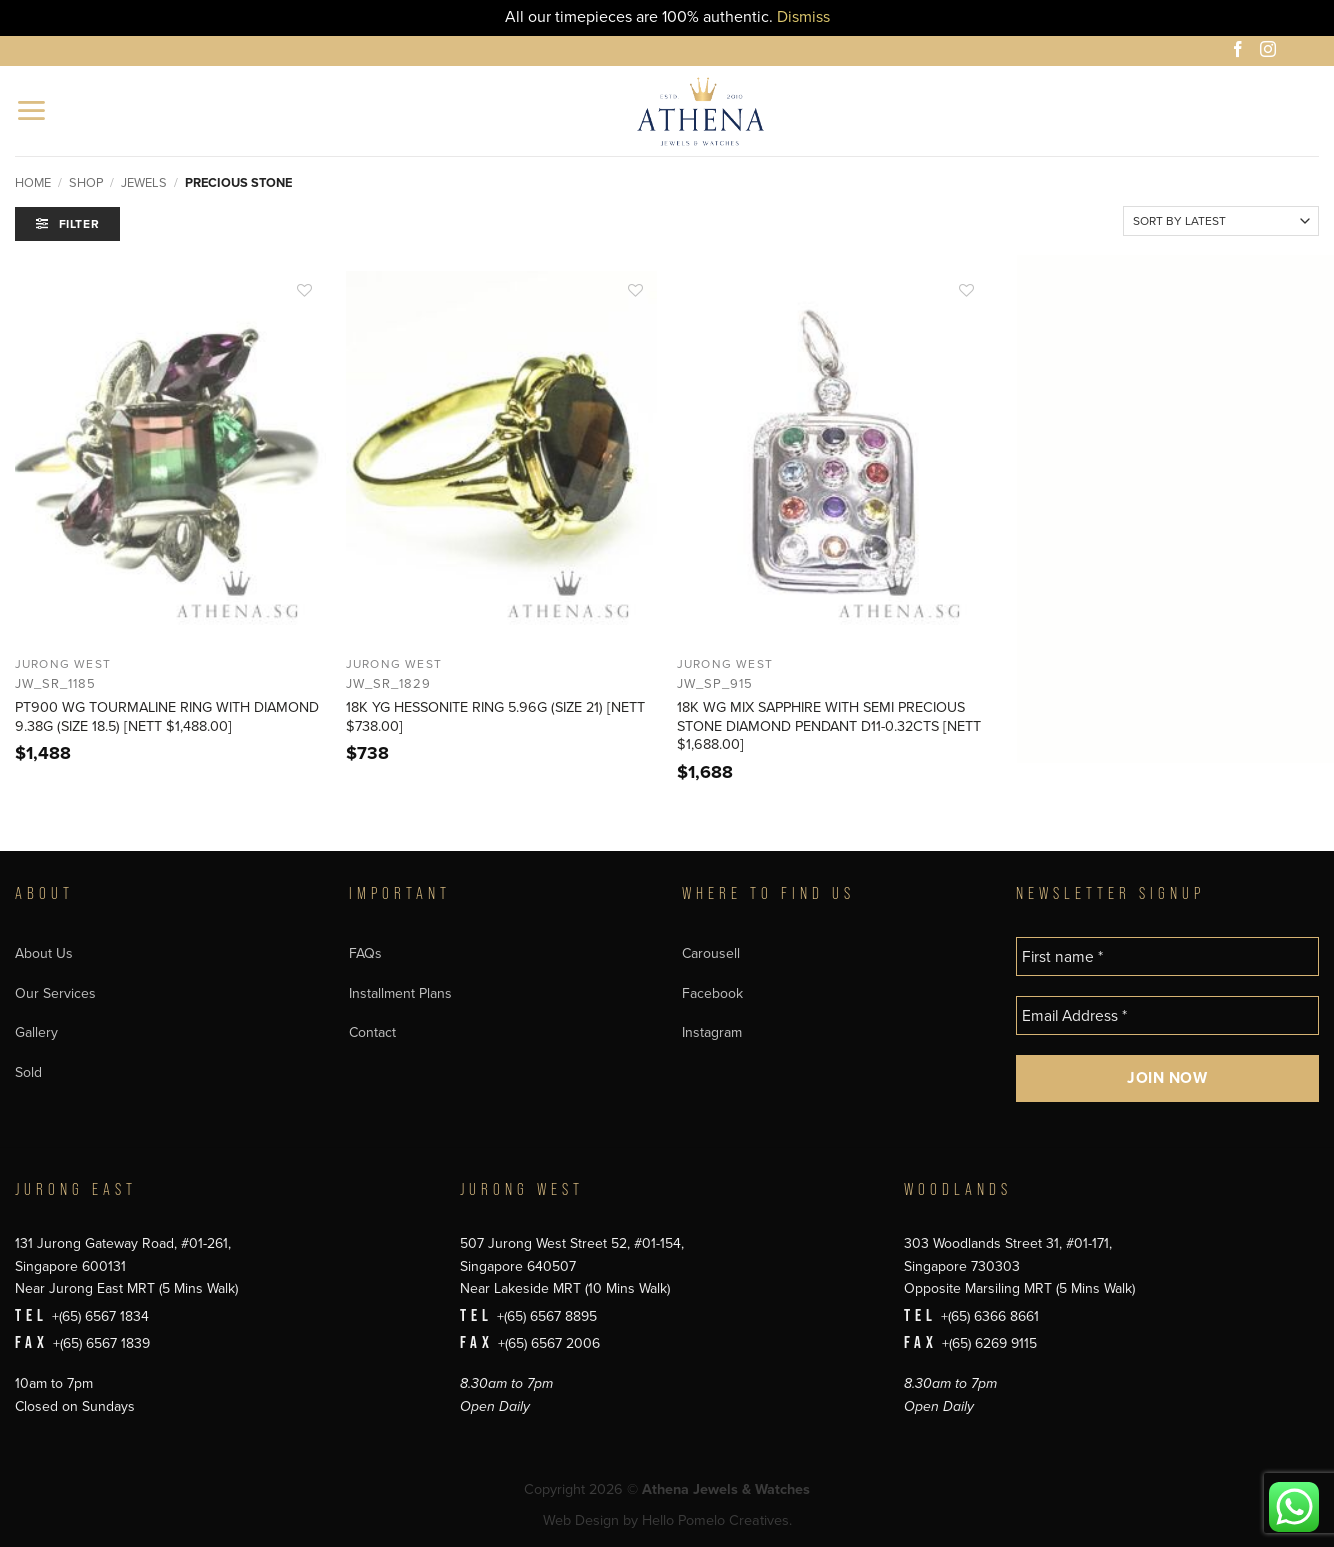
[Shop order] (1221, 221)
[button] (32, 110)
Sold (28, 1072)
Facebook (712, 993)
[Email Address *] (1168, 1015)
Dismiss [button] (803, 17)
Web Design (581, 1520)
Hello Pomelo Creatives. (717, 1520)
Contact (372, 1032)
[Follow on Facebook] (1241, 52)
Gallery (36, 1032)
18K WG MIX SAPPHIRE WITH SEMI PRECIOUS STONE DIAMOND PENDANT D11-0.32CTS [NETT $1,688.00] (829, 726)
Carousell (711, 953)
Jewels (144, 183)
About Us (44, 953)
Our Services (55, 993)
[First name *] (1168, 956)
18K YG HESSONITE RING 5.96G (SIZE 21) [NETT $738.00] (495, 717)
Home (33, 183)
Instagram (712, 1032)
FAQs (365, 953)
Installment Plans (400, 993)
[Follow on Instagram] (1271, 52)
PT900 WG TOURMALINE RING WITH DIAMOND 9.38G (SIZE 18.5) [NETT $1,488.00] (167, 717)
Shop (86, 183)
